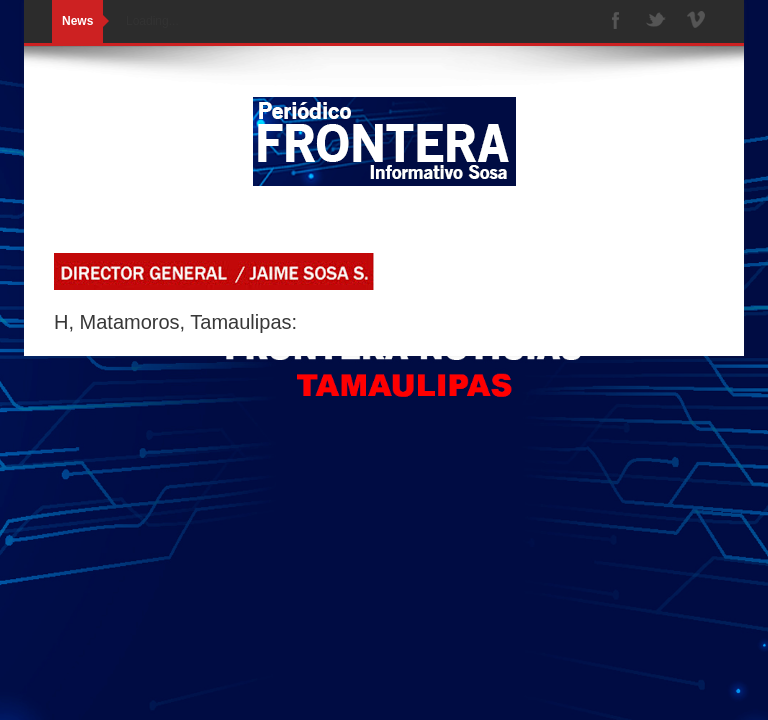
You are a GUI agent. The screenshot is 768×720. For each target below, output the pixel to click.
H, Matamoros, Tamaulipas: (175, 322)
